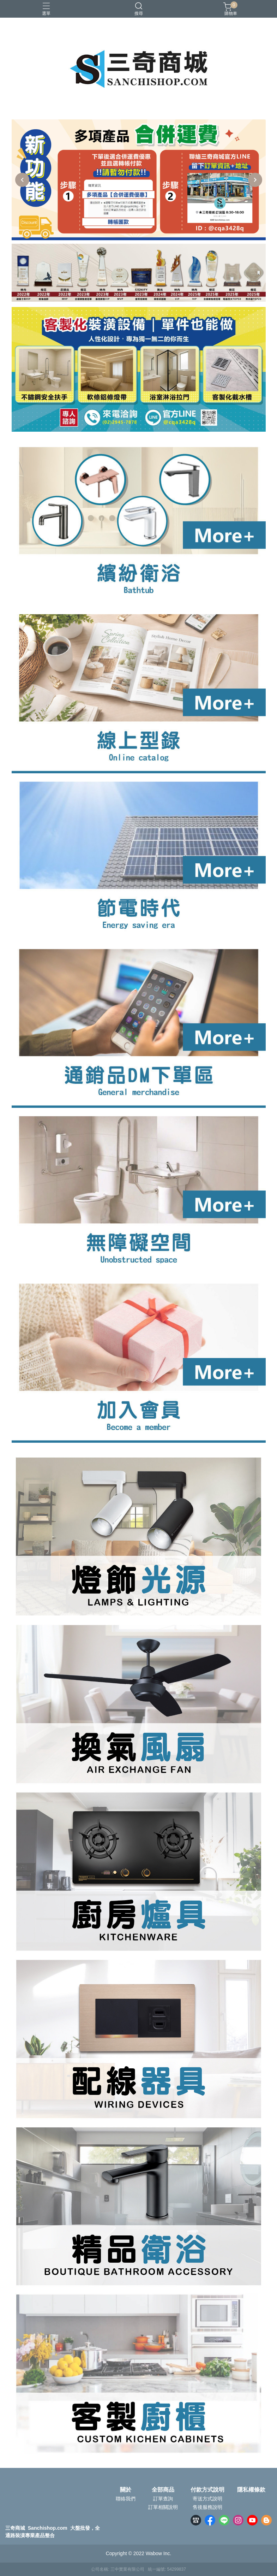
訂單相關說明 (163, 2507)
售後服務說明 (207, 2507)
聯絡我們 (126, 2498)
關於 (125, 2490)
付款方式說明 (207, 2490)
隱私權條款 (251, 2490)
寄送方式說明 (207, 2498)
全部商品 (163, 2490)
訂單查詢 (163, 2498)
